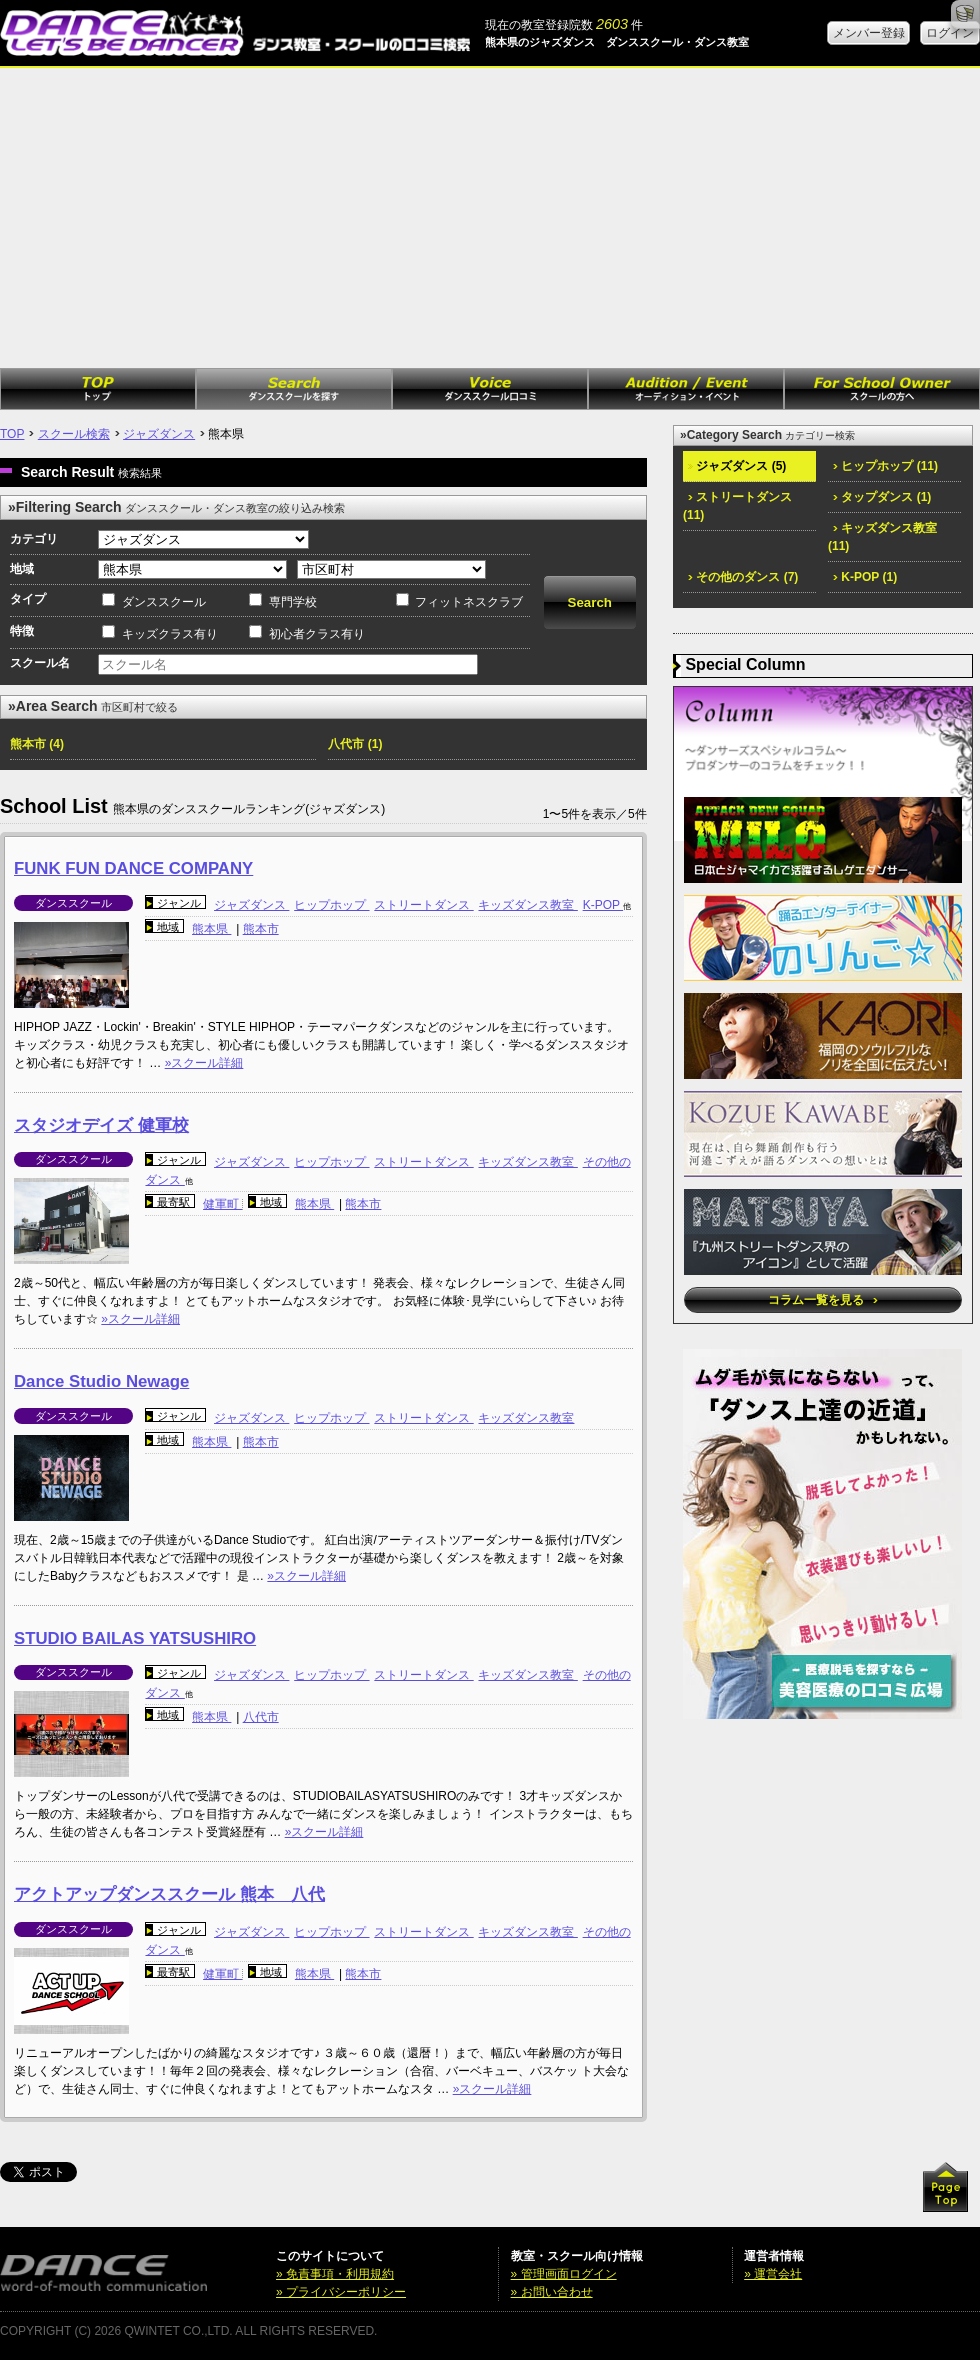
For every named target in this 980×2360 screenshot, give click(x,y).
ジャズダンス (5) (737, 466)
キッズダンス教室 (527, 905)
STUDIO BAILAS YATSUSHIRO (135, 1638)
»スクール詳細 (204, 1063)
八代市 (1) (355, 744)
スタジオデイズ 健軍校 (101, 1125)
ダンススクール (164, 602)
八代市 (261, 1717)
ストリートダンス (423, 905)
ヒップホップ (331, 905)
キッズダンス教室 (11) (882, 537)
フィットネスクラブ (469, 602)
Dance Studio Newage (101, 1381)
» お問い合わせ (552, 2292)
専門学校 (293, 602)
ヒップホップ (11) (885, 466)
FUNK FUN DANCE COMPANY (133, 868)
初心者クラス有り (317, 634)
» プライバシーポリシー (341, 2292)
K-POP (603, 905)
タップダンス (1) (882, 497)
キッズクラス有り (170, 634)
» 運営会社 (773, 2274)
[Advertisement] (490, 218)
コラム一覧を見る (822, 1300)
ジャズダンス (159, 434)
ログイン (950, 33)
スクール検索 (74, 434)
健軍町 (222, 1204)
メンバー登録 (869, 33)
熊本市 (261, 929)
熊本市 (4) (37, 744)
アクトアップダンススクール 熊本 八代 (169, 1894)
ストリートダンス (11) (737, 506)
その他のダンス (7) (743, 577)
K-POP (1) (865, 577)
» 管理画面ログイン (564, 2274)
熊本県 (211, 929)
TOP (12, 434)
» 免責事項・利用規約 (335, 2274)
